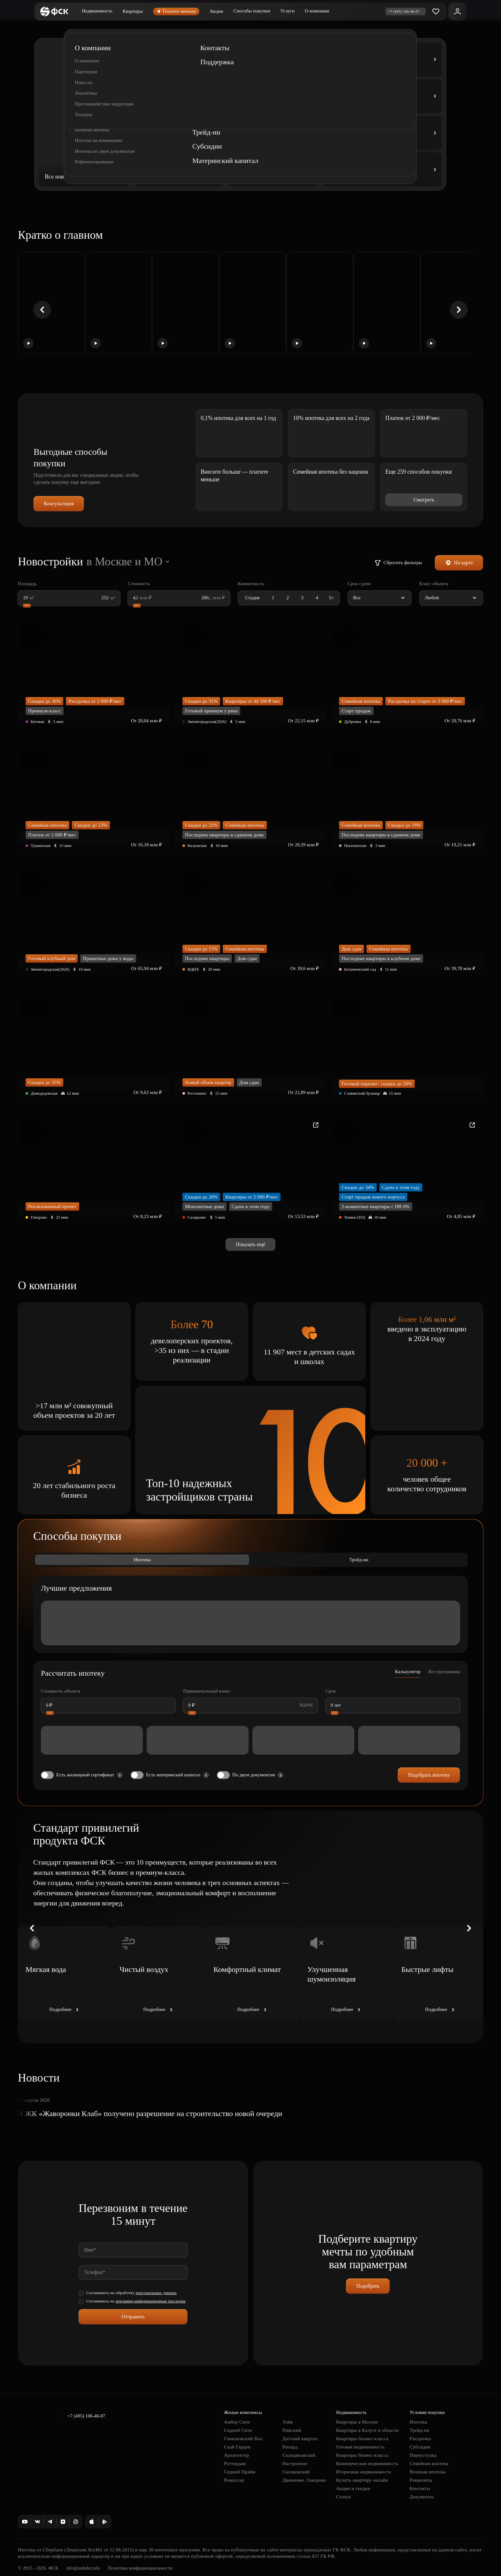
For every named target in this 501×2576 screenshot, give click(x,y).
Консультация (59, 503)
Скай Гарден (237, 2446)
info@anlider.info (83, 2568)
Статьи (343, 2496)
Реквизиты (421, 2480)
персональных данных (156, 2292)
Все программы (444, 1671)
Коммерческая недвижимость (367, 2463)
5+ (331, 597)
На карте (459, 563)
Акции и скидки (353, 2488)
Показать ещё (250, 1244)
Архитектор (236, 2455)
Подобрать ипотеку (429, 1775)
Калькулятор (408, 1671)
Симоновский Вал (243, 2438)
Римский (291, 2430)
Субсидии (420, 2446)
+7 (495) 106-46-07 (86, 2415)
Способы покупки (251, 10)
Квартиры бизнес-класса (362, 2438)
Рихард (289, 2446)
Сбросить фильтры (398, 563)
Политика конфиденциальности (140, 2568)
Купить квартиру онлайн (362, 2480)
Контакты (420, 2488)
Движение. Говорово (304, 2480)
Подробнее (65, 2009)
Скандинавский (298, 2455)
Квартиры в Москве (357, 2422)
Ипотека (142, 1559)
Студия (252, 597)
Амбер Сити (237, 2422)
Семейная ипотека (429, 2463)
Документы (422, 2496)
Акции (216, 11)
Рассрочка (420, 2438)
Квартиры (133, 11)
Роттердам (235, 2463)
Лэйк (287, 2422)
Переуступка (423, 2455)
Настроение (294, 2463)
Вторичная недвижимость (363, 2471)
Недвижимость (97, 10)
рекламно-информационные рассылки (151, 2301)
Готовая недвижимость (360, 2446)
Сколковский (296, 2471)
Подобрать (367, 2286)
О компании (317, 10)
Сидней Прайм (239, 2471)
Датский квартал (300, 2438)
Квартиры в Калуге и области (367, 2430)
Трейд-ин (358, 1559)
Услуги (287, 10)
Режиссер (234, 2480)
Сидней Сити (238, 2430)
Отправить (133, 2316)
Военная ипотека (428, 2471)
